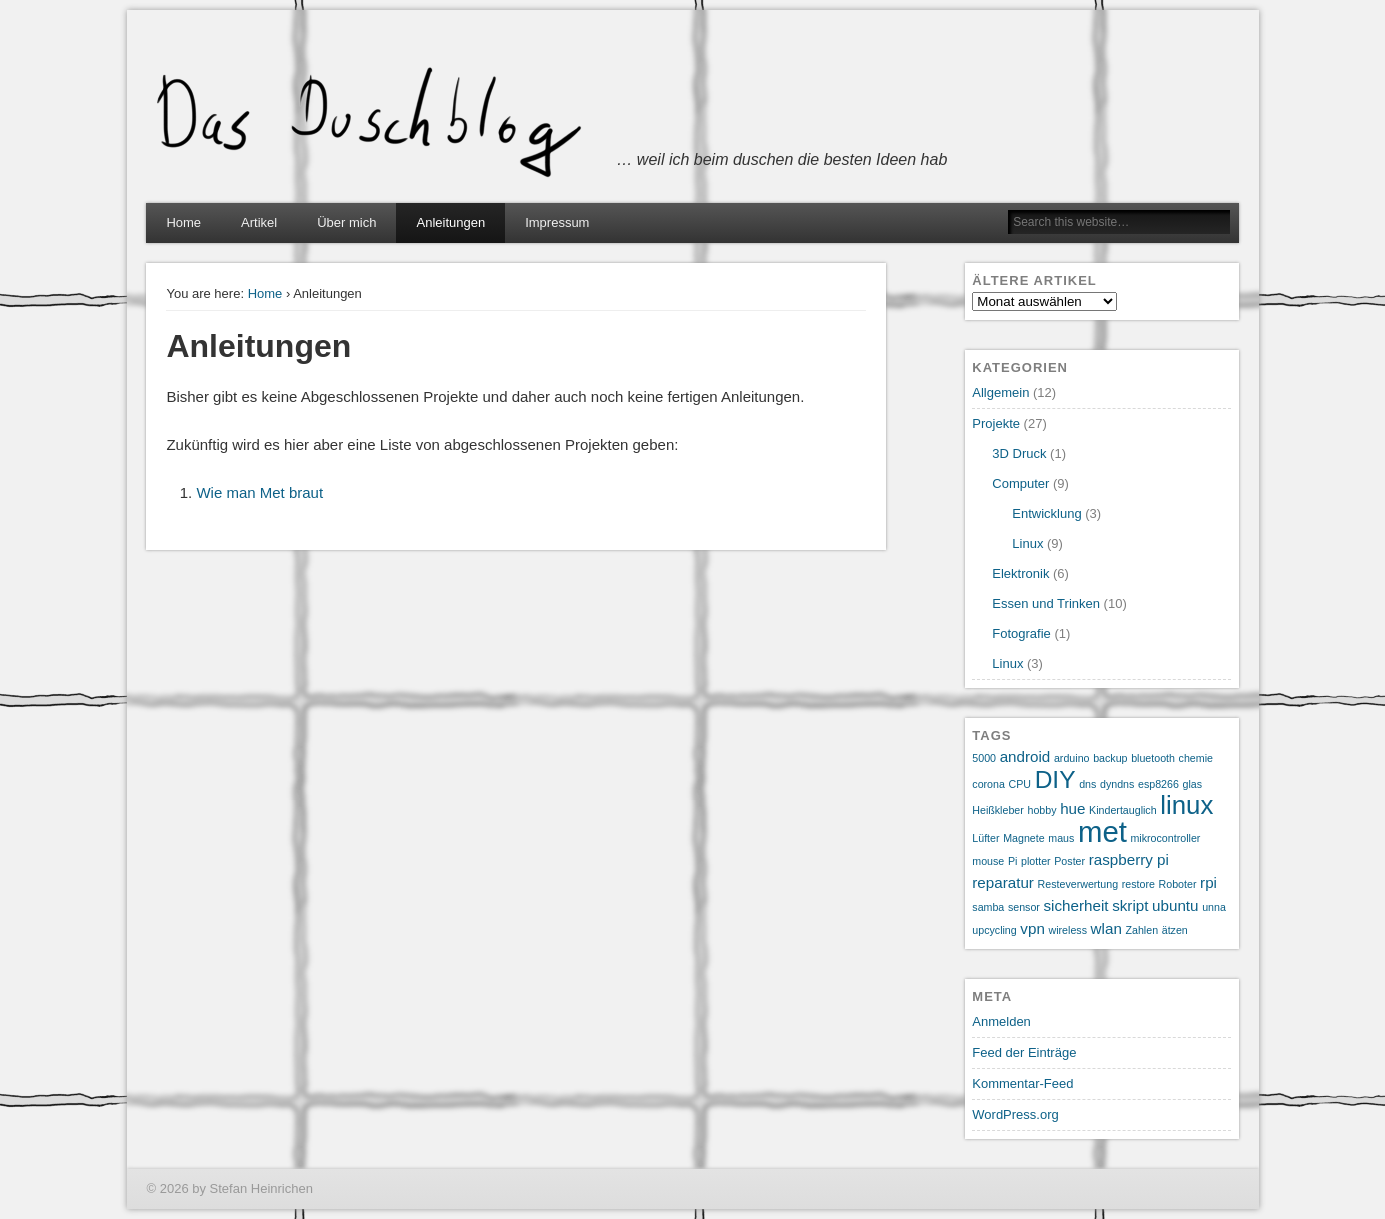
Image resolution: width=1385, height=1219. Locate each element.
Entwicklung (1046, 513)
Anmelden (1001, 1021)
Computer (1020, 483)
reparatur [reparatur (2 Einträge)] (1003, 882)
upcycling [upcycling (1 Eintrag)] (994, 930)
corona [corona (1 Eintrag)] (988, 784)
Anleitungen (450, 222)
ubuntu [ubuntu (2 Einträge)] (1175, 905)
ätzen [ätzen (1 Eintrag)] (1175, 930)
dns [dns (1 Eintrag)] (1087, 784)
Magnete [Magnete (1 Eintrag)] (1023, 838)
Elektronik (1020, 573)
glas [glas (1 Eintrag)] (1193, 784)
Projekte (996, 423)
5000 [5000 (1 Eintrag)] (984, 758)
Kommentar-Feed (1022, 1083)
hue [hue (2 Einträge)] (1072, 808)
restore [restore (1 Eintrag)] (1138, 884)
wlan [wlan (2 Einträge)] (1106, 928)
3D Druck (1019, 453)
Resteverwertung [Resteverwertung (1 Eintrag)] (1078, 884)
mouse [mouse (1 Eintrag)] (988, 861)
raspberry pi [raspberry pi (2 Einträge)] (1129, 859)
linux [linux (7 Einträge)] (1186, 805)
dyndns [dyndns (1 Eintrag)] (1117, 784)
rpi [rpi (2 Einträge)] (1208, 882)
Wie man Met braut (259, 492)
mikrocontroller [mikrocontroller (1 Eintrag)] (1165, 838)
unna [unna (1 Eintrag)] (1214, 907)
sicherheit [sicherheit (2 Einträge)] (1076, 905)
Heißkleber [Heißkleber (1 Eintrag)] (998, 810)
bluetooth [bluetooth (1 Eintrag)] (1153, 758)
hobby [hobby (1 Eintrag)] (1041, 810)
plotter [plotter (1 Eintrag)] (1036, 861)
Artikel (259, 222)
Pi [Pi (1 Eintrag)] (1012, 861)
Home (183, 222)
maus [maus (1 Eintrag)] (1061, 838)
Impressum (557, 222)
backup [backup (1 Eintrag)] (1110, 758)
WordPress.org (1015, 1114)
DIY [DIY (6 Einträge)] (1055, 779)
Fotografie (1021, 633)
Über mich (346, 222)
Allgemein (1000, 392)
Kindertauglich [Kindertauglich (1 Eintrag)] (1123, 810)
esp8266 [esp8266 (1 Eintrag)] (1158, 784)
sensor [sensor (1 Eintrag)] (1024, 907)
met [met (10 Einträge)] (1102, 831)
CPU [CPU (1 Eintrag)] (1020, 784)
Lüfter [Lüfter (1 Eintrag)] (985, 838)
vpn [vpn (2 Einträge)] (1032, 928)
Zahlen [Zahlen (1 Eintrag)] (1141, 930)
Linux (1027, 543)
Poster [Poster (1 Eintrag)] (1069, 861)
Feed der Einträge (1024, 1052)
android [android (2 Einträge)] (1025, 756)
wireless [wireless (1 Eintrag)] (1067, 930)
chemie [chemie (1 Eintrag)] (1196, 758)
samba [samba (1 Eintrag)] (988, 907)
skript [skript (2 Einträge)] (1130, 905)
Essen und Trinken (1046, 603)
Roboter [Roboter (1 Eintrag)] (1178, 884)
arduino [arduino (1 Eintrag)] (1072, 758)
